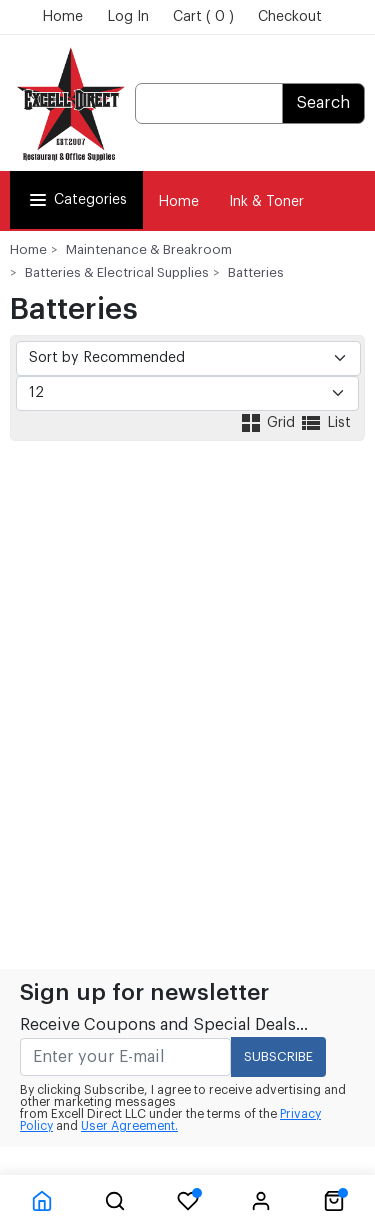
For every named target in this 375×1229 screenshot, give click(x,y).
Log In (128, 17)
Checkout (290, 17)
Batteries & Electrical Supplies (117, 272)
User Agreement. (129, 1126)
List (325, 423)
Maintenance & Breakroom (149, 249)
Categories (76, 200)
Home (62, 17)
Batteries (256, 272)
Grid (269, 423)
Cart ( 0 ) (203, 17)
